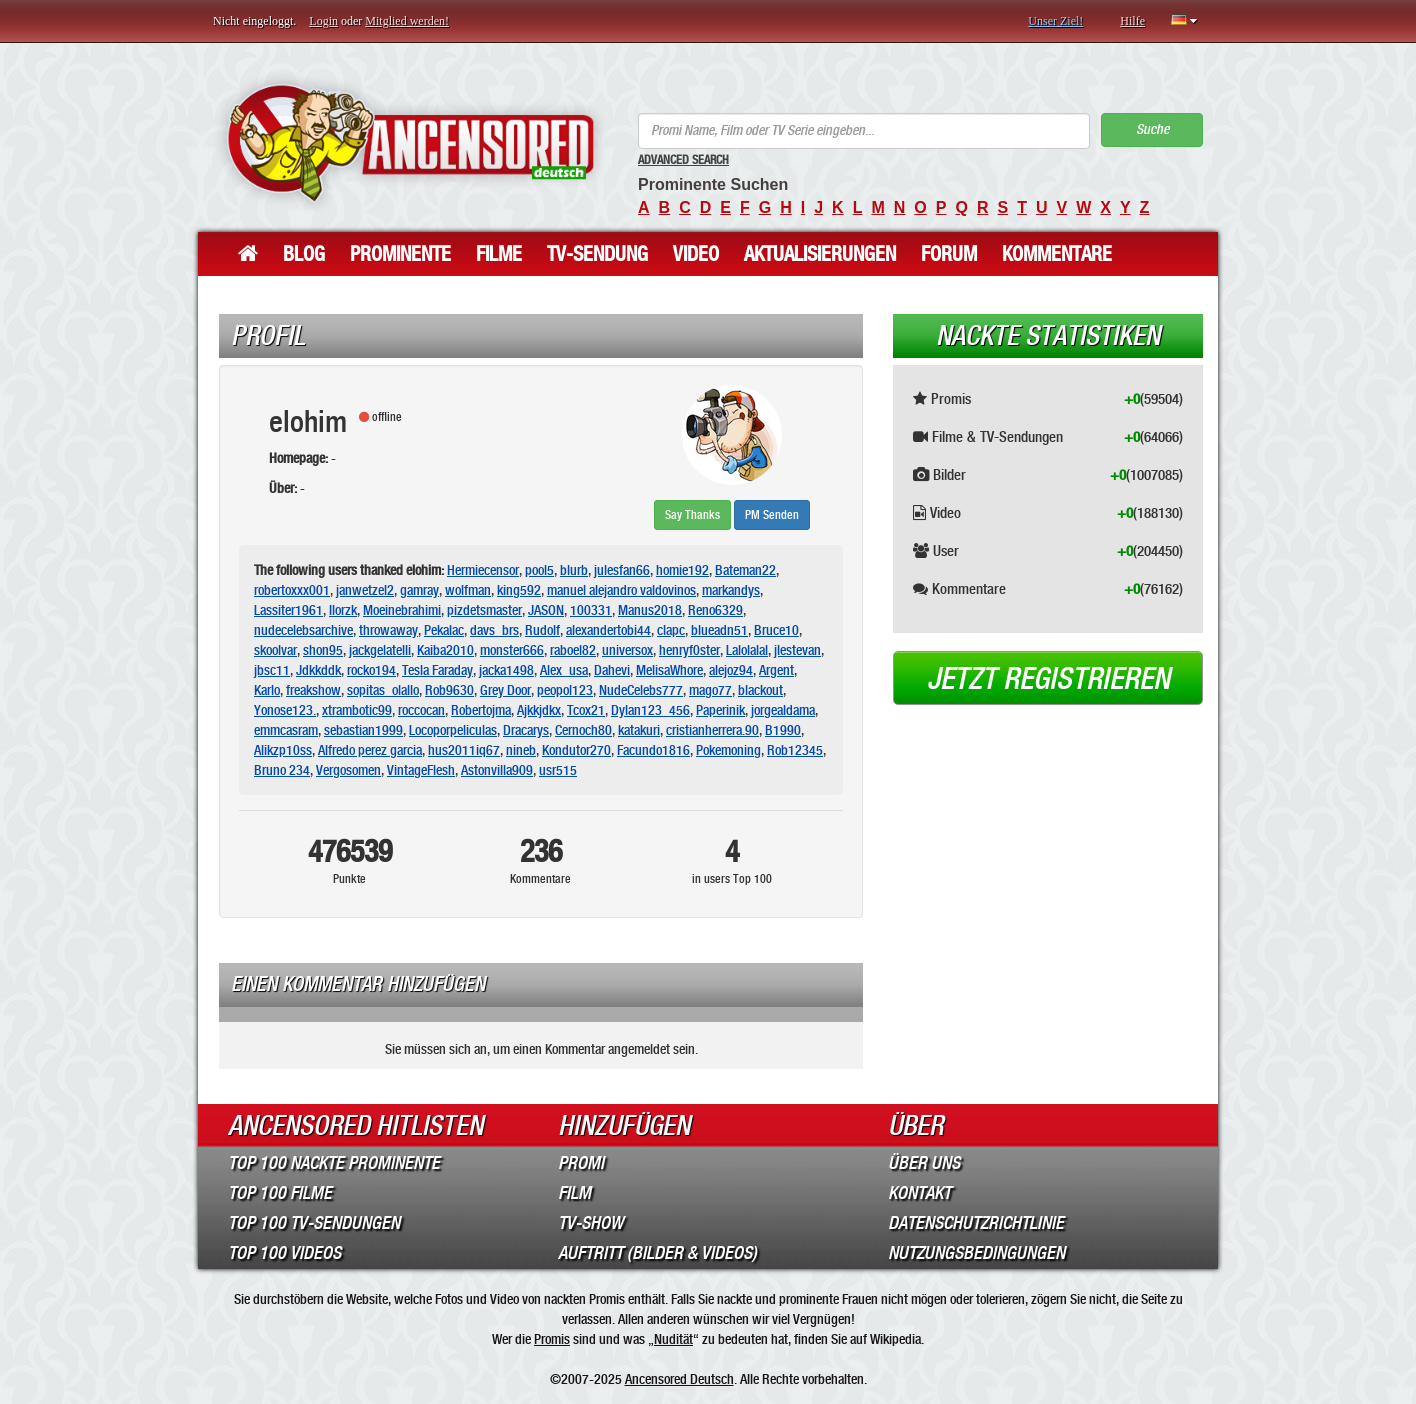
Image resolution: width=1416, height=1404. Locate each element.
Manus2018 (650, 610)
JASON (546, 610)
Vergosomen (348, 770)
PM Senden (772, 515)
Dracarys (526, 730)
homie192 (682, 570)
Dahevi (612, 670)
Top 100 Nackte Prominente (334, 1163)
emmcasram (286, 730)
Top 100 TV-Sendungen (314, 1223)
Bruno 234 (282, 770)
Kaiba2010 (445, 650)
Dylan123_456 (650, 710)
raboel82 (573, 650)
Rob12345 (795, 750)
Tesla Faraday (437, 670)
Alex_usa (564, 670)
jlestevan (797, 650)
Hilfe (1132, 21)
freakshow (313, 690)
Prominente (400, 254)
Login (323, 21)
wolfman (468, 590)
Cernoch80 (583, 730)
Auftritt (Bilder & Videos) (657, 1253)
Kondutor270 (576, 750)
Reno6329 (715, 610)
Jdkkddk (318, 670)
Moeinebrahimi (402, 610)
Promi (581, 1163)
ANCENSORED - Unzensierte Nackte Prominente (410, 142)
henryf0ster (689, 650)
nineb (521, 750)
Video (696, 254)
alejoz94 (731, 670)
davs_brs (494, 630)
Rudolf (542, 630)
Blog (304, 254)
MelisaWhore (669, 670)
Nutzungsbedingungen (976, 1253)
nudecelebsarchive (303, 630)
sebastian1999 (363, 730)
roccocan (421, 710)
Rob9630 (449, 690)
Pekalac (444, 630)
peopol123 (565, 690)
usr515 (558, 770)
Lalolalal (747, 650)
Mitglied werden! (407, 21)
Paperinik (720, 710)
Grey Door (505, 690)
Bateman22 (745, 570)
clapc (671, 630)
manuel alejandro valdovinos (621, 590)
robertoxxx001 (292, 590)
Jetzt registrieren (1048, 679)
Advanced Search (683, 160)
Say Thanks (692, 515)
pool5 (539, 570)
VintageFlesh (421, 770)
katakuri (639, 730)
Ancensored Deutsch (679, 1379)
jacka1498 (506, 670)
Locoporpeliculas (453, 730)
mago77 (710, 690)
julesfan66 (622, 570)
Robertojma (481, 710)
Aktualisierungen (820, 254)
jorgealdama (783, 710)
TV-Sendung (597, 254)
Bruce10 (776, 630)
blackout (760, 690)
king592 (519, 590)
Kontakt (919, 1193)
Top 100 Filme (280, 1193)
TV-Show (590, 1223)
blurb (574, 570)
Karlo (267, 690)
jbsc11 (272, 670)
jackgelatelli (380, 650)
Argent (776, 670)
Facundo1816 (653, 750)
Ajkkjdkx (539, 710)
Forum (949, 254)
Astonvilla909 (497, 770)
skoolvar (275, 650)
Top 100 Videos (284, 1253)
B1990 (783, 730)
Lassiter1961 (288, 610)
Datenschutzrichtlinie (976, 1223)
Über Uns (924, 1163)
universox (627, 650)
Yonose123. (285, 710)
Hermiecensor (483, 570)
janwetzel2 (365, 590)
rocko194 (371, 670)
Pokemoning (728, 750)
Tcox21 (586, 710)
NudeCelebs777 (641, 690)
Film (574, 1193)
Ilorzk (343, 610)
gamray (419, 590)
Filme (499, 254)
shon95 (323, 650)
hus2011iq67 (464, 750)
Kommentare (1057, 254)
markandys (731, 590)
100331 (591, 610)
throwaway (388, 630)
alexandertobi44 (608, 630)
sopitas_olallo (383, 690)
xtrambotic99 (357, 710)
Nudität (673, 1339)
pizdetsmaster (484, 610)
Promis (552, 1339)
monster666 (512, 650)
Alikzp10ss (283, 750)
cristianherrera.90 (712, 730)
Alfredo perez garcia (370, 750)
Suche (1152, 129)
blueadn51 (719, 630)
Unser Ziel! (1055, 21)
